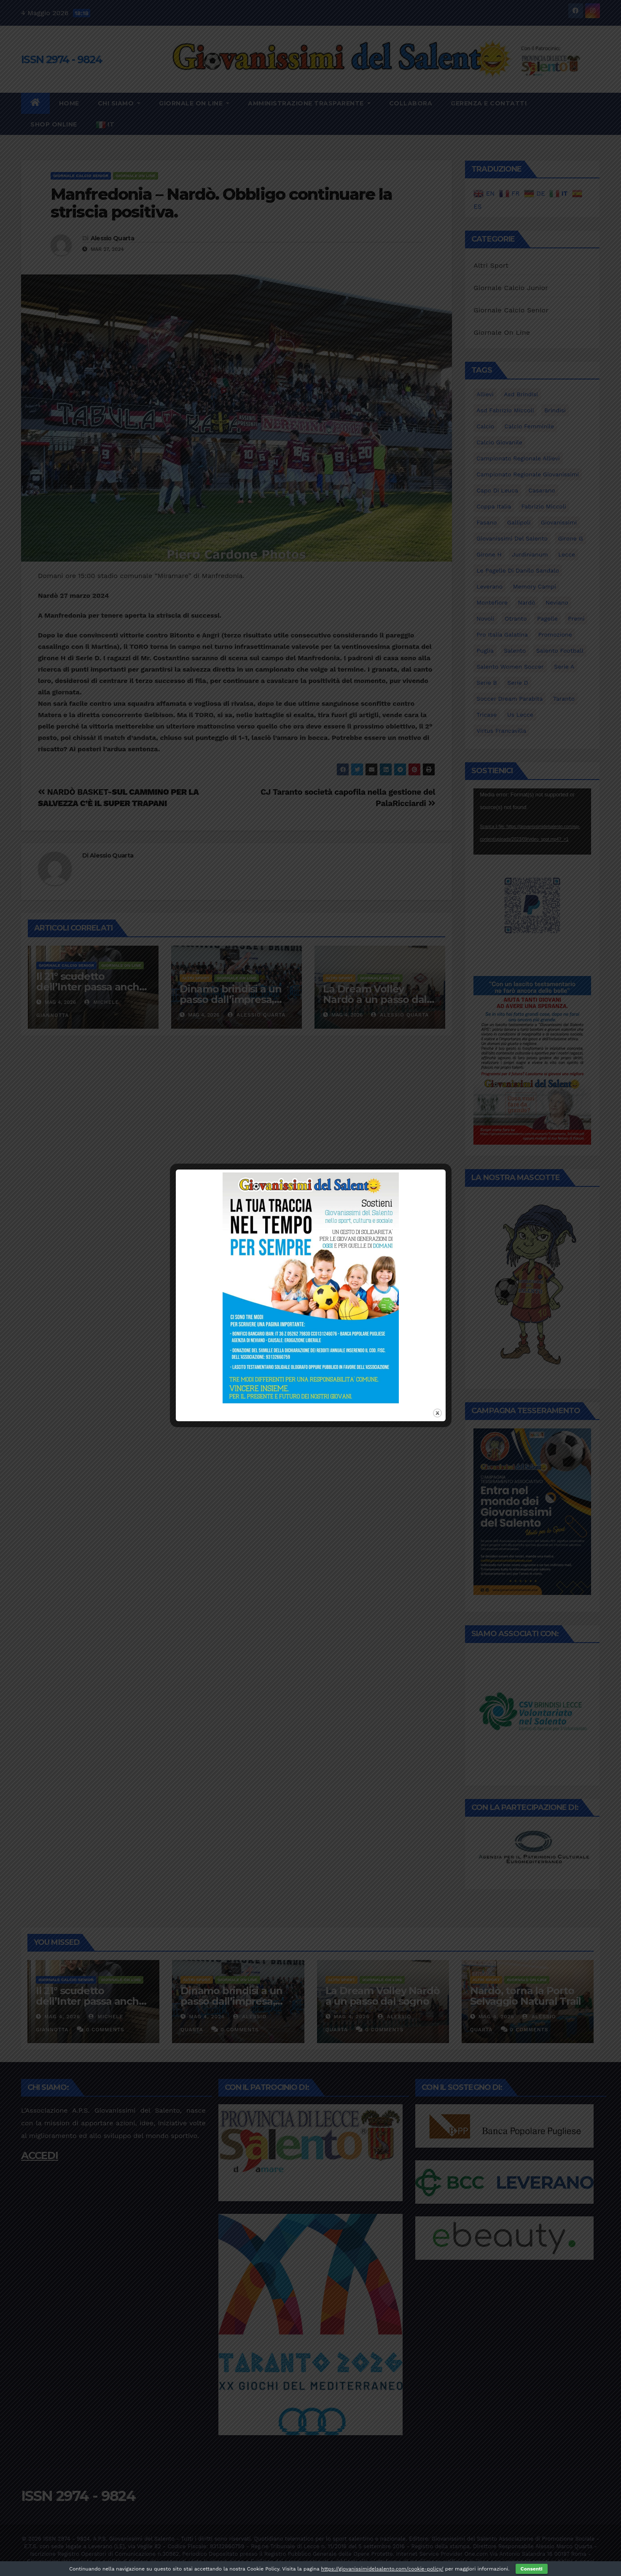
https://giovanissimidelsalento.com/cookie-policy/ (382, 2569)
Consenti (532, 2569)
